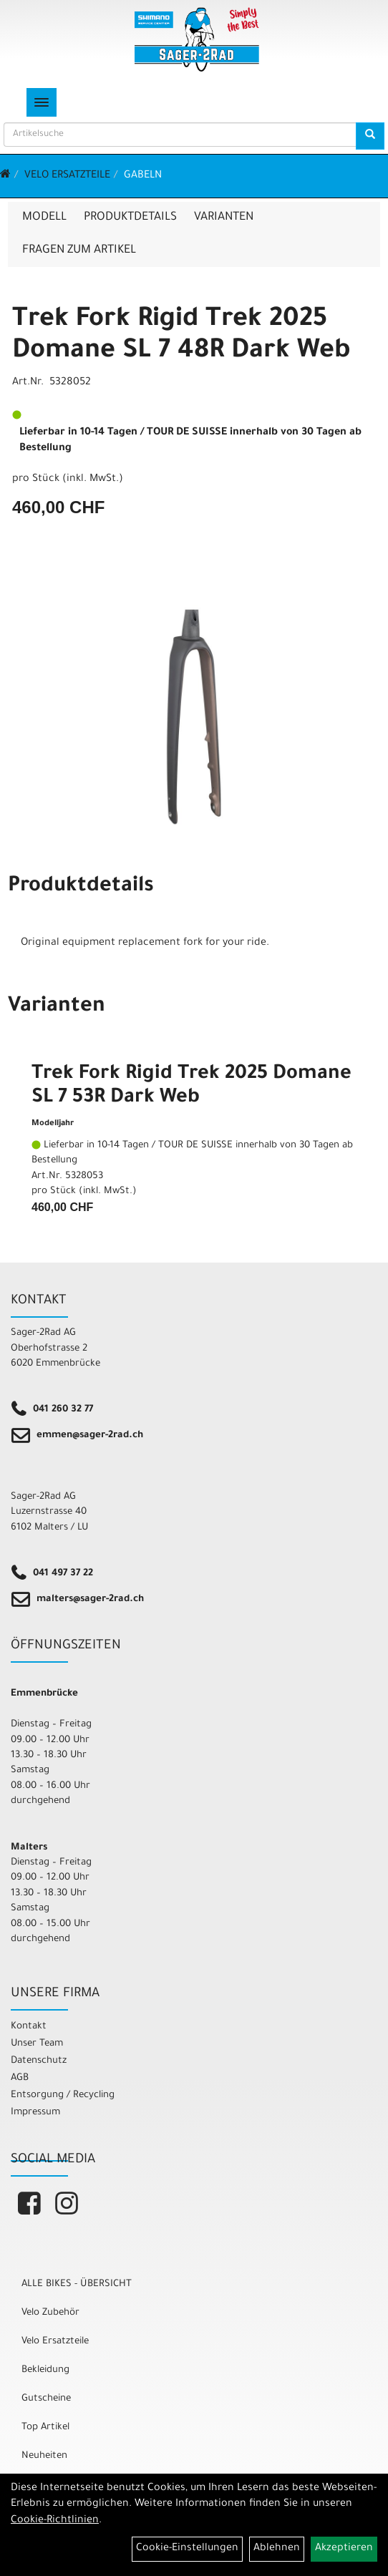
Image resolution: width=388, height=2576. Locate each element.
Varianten (223, 217)
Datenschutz (39, 2061)
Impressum (35, 2112)
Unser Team (37, 2043)
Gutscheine (46, 2398)
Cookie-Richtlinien (55, 2521)
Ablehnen (276, 2549)
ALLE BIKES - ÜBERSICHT (76, 2284)
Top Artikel (45, 2427)
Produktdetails (130, 217)
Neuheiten (44, 2456)
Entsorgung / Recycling (63, 2095)
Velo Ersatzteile (67, 176)
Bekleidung (45, 2370)
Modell (44, 217)
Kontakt (29, 2026)
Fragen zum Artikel (79, 250)
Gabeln (143, 176)
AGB (20, 2078)
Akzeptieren (344, 2549)
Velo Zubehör (50, 2313)
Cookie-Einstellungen (187, 2549)
